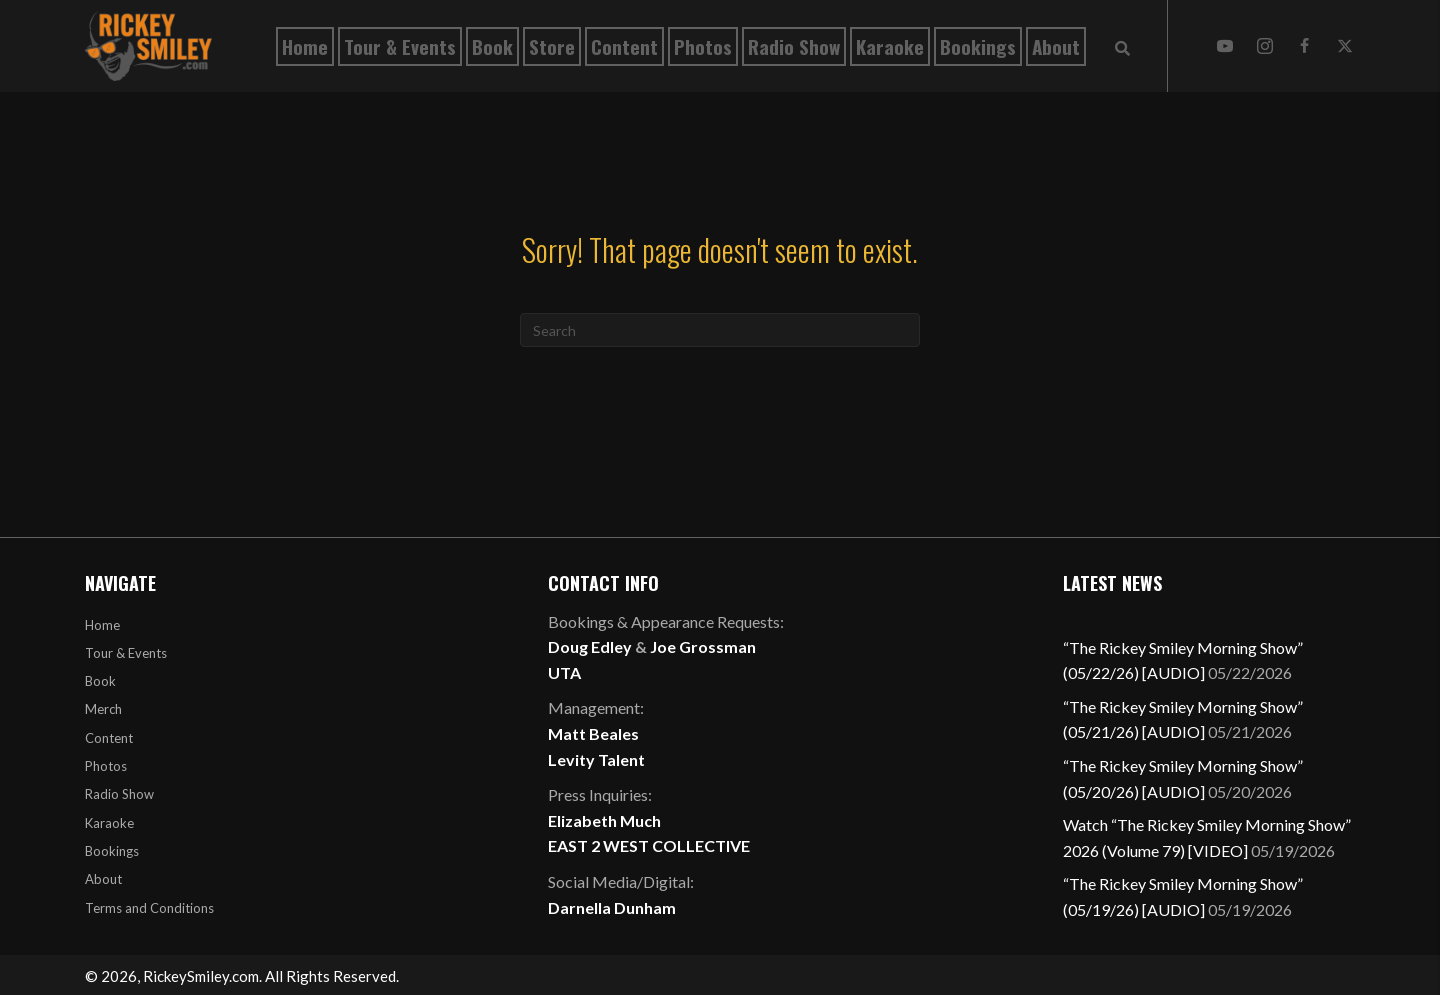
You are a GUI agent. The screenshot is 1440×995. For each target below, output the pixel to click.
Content (109, 738)
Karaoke (109, 823)
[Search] (720, 330)
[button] (1225, 46)
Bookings (112, 851)
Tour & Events (126, 653)
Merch (103, 709)
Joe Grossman (703, 646)
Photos (106, 766)
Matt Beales (593, 733)
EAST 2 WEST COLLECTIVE (649, 845)
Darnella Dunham (612, 907)
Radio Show (119, 794)
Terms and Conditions (149, 908)
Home (102, 625)
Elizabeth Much (604, 820)
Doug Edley (590, 646)
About (103, 879)
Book (100, 681)
